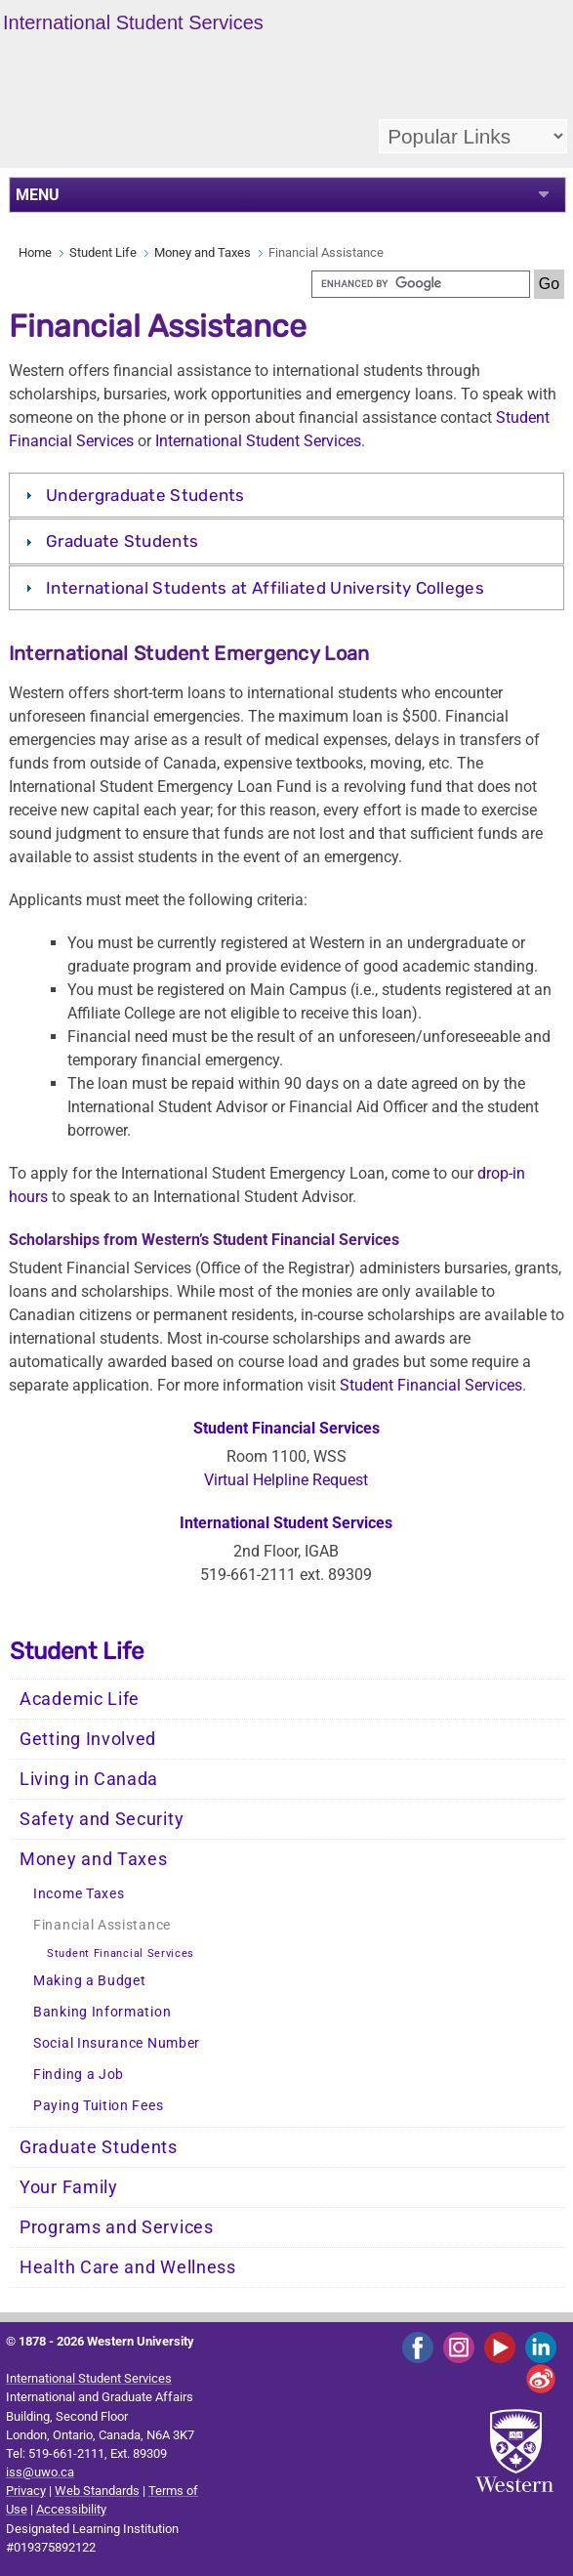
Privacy (26, 2490)
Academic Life (80, 1699)
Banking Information (102, 2012)
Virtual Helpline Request (286, 1480)
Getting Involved (88, 1739)
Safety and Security (102, 1819)
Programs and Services (117, 2227)
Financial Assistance (102, 1925)
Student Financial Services (431, 1385)
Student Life (103, 252)
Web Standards (97, 2490)
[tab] (286, 495)
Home (35, 252)
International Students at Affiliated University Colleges (265, 588)
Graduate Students (122, 541)
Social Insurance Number (116, 2043)
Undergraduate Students (145, 495)
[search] (420, 284)
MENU (38, 195)
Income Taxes (78, 1894)
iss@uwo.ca (40, 2472)
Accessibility (71, 2509)
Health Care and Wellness (128, 2267)
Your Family (69, 2187)
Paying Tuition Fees (98, 2106)
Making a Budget (89, 1981)
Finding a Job (78, 2074)
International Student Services (258, 441)
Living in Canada (89, 1779)
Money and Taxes (202, 252)
